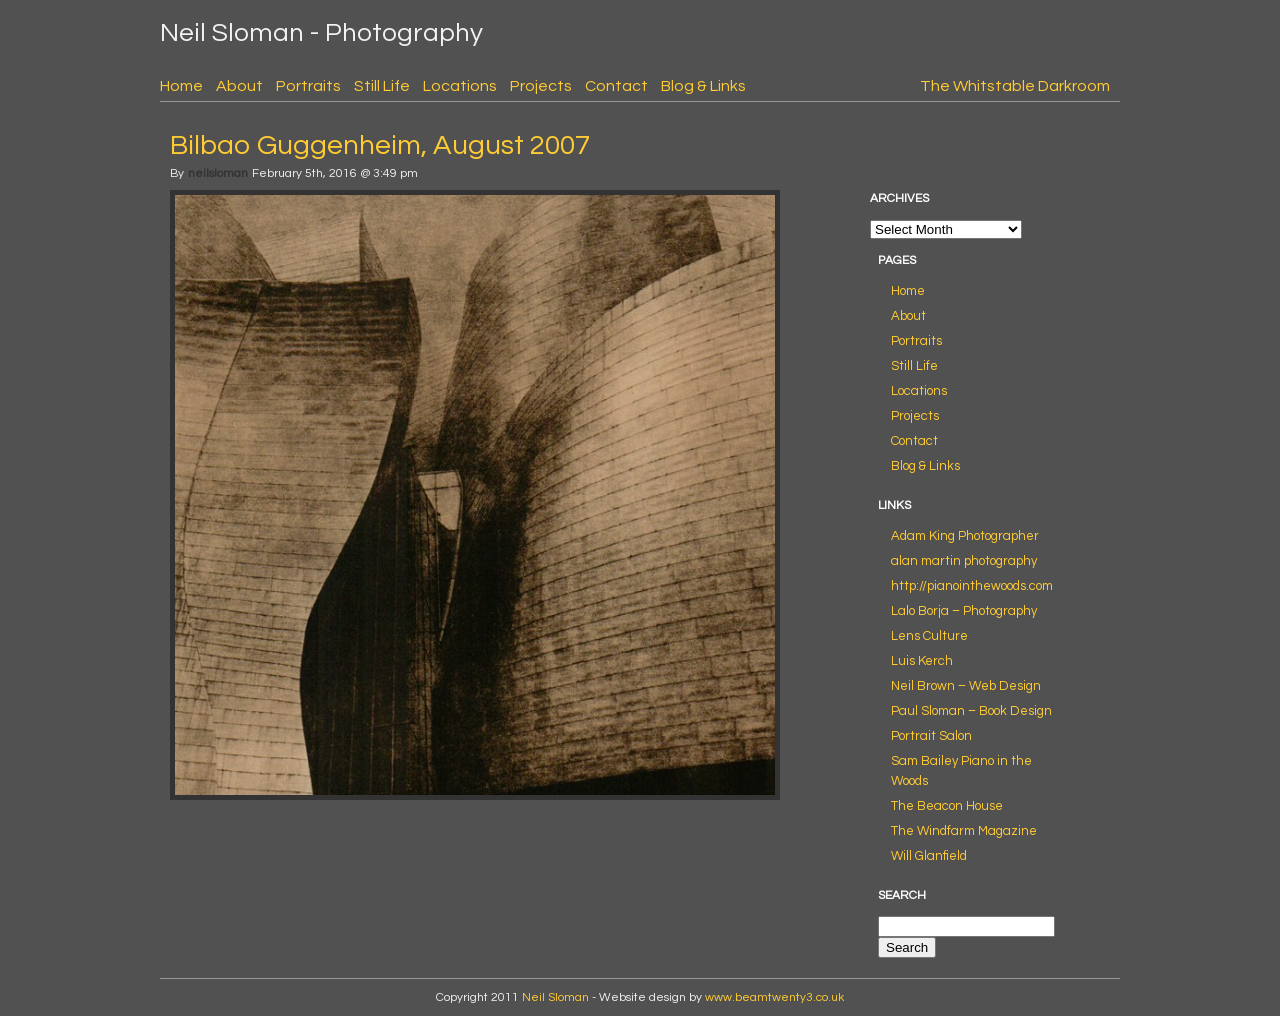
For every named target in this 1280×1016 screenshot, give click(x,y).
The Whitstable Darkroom (1015, 86)
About (239, 86)
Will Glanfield (929, 856)
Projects (541, 86)
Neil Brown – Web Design (966, 686)
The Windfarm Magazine (964, 831)
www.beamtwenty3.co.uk (774, 997)
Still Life (382, 86)
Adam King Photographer (965, 536)
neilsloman (218, 173)
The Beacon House (947, 806)
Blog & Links (703, 86)
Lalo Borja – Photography (964, 611)
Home (181, 86)
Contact (616, 86)
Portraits (308, 86)
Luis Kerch (922, 661)
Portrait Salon (931, 736)
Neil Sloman (555, 997)
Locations (460, 86)
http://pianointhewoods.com (972, 586)
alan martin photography (964, 561)
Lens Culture (929, 636)
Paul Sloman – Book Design (971, 711)
